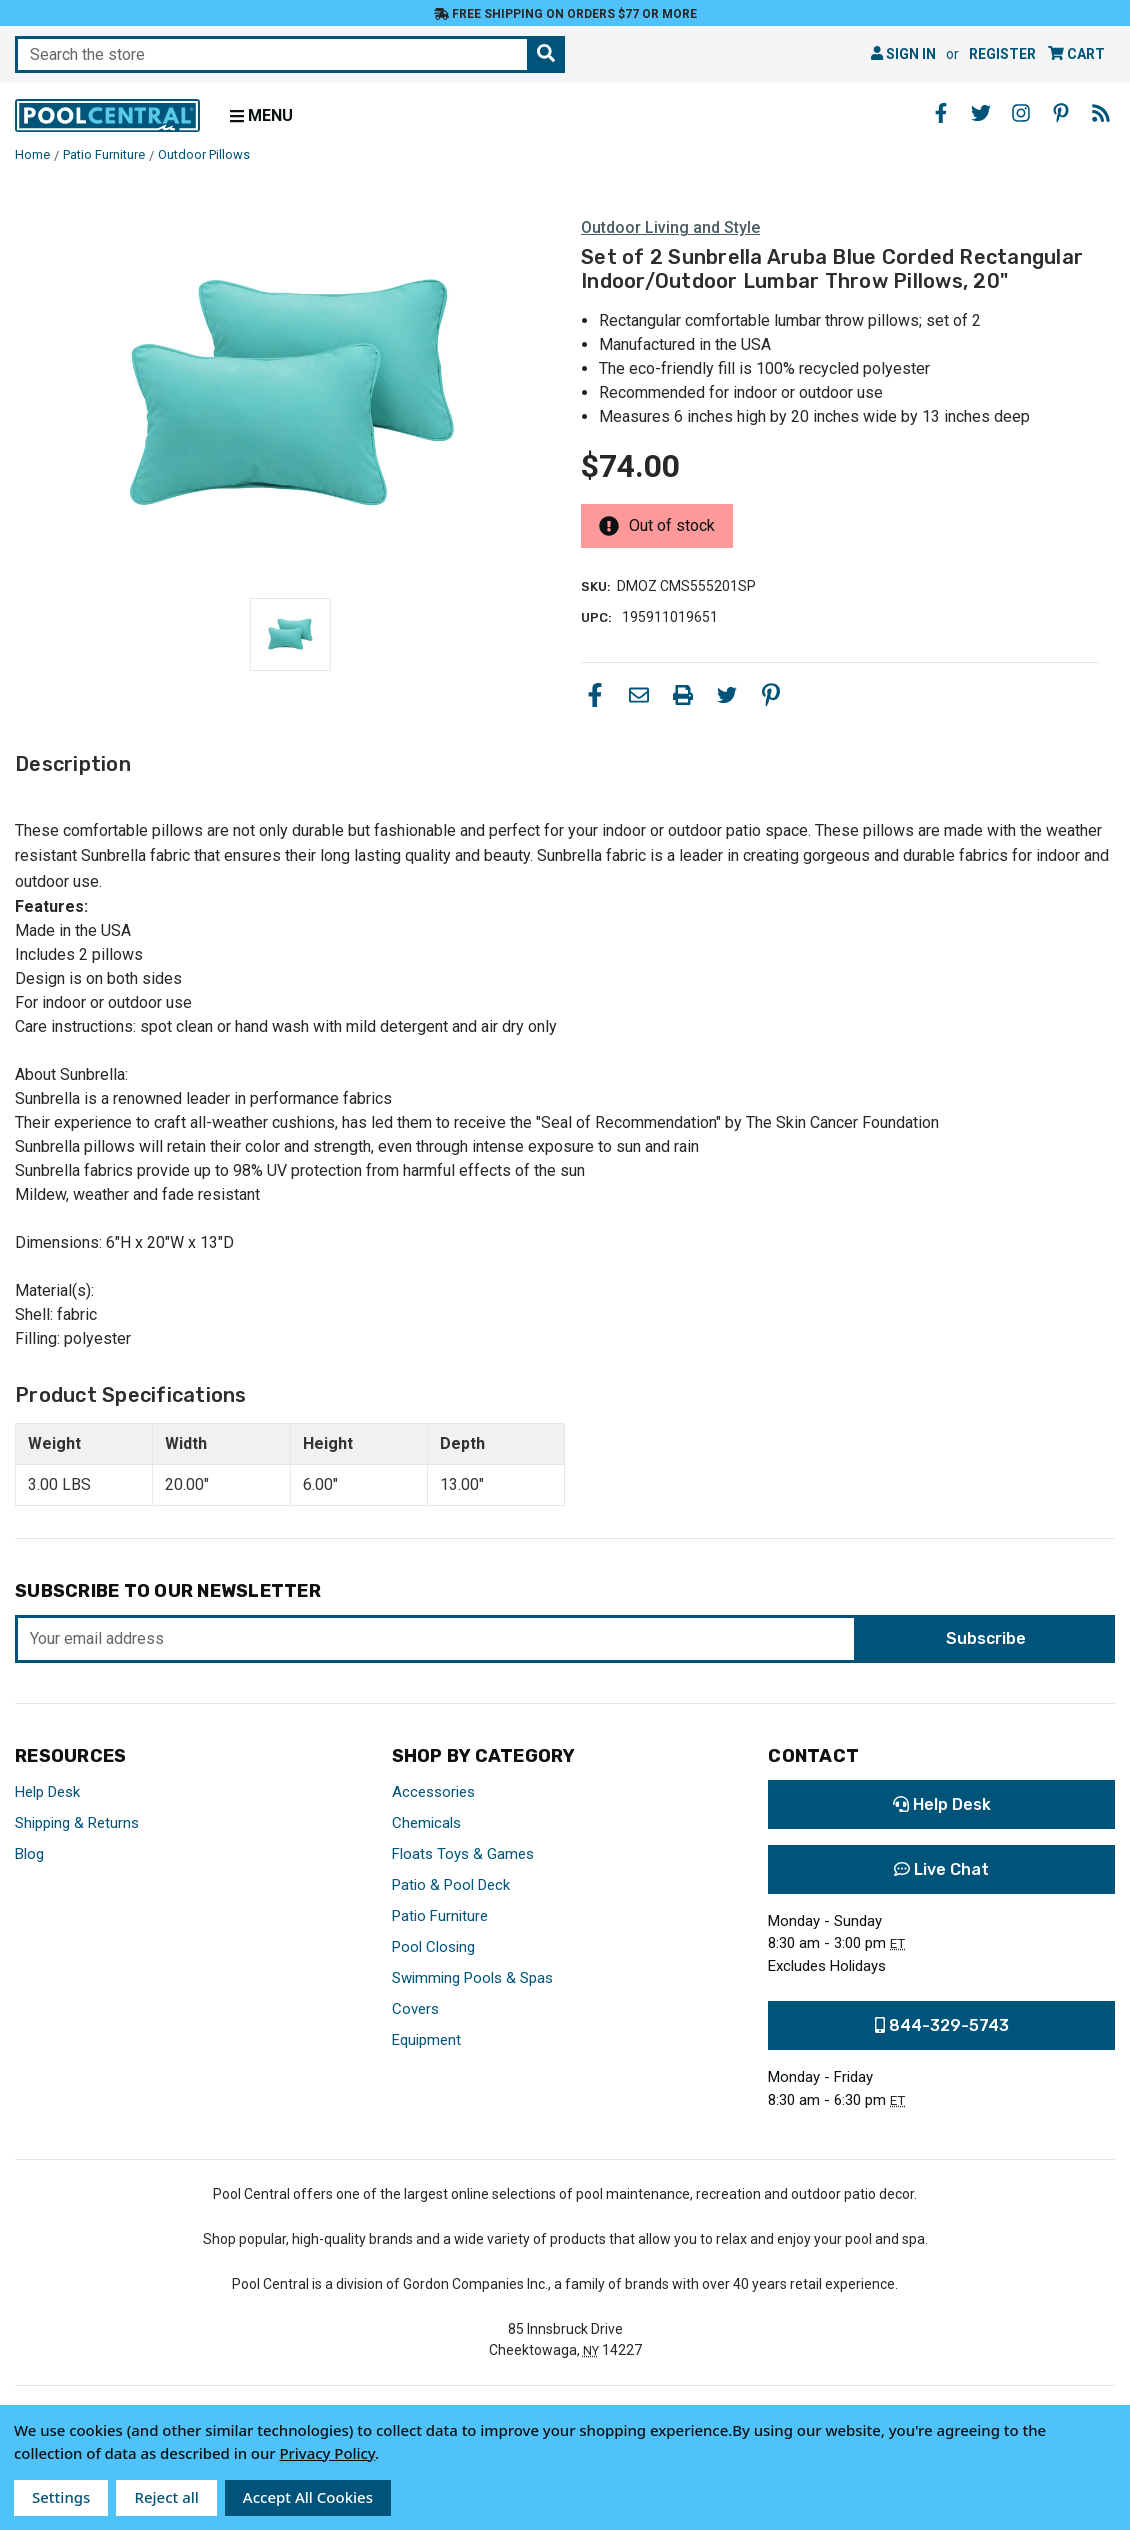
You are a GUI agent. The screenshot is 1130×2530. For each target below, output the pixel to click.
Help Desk (47, 1792)
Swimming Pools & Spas (472, 1978)
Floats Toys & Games (463, 1854)
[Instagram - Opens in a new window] (1021, 113)
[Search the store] (546, 54)
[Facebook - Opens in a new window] (941, 113)
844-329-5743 (942, 2025)
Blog (29, 1854)
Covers (415, 2009)
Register (1002, 54)
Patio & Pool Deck (451, 1885)
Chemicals (426, 1823)
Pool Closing (433, 1947)
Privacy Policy (327, 2453)
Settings (61, 2497)
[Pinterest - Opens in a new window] (1061, 113)
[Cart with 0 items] (1076, 54)
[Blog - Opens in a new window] (1101, 113)
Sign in (903, 54)
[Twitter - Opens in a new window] (981, 113)
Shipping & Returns (77, 1823)
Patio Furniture (440, 1916)
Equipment (426, 2040)
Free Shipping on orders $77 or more (565, 14)
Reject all (166, 2497)
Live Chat (941, 1869)
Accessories (433, 1792)
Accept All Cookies (308, 2497)
